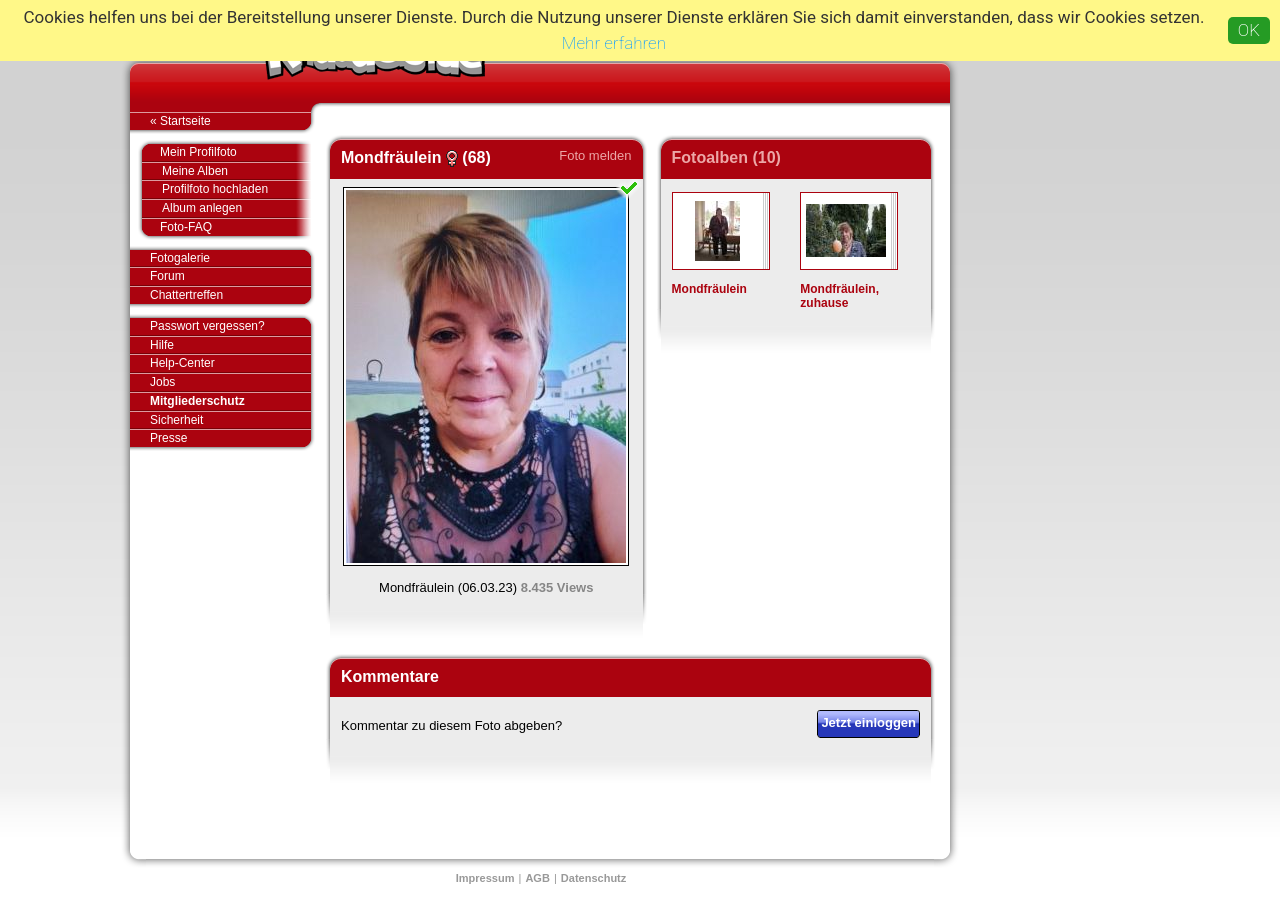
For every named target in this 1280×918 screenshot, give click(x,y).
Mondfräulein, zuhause (839, 296)
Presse (230, 438)
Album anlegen (236, 208)
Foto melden (595, 155)
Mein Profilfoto (225, 153)
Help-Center (182, 363)
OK (1249, 30)
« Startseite (230, 121)
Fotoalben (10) (726, 157)
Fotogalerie (230, 259)
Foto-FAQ (225, 227)
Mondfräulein (709, 289)
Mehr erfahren (614, 43)
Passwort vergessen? (230, 327)
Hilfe (162, 345)
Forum (167, 276)
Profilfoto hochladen (236, 189)
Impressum (485, 878)
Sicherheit (176, 420)
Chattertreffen (230, 295)
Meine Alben (236, 171)
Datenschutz (593, 878)
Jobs (162, 382)
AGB (537, 878)
